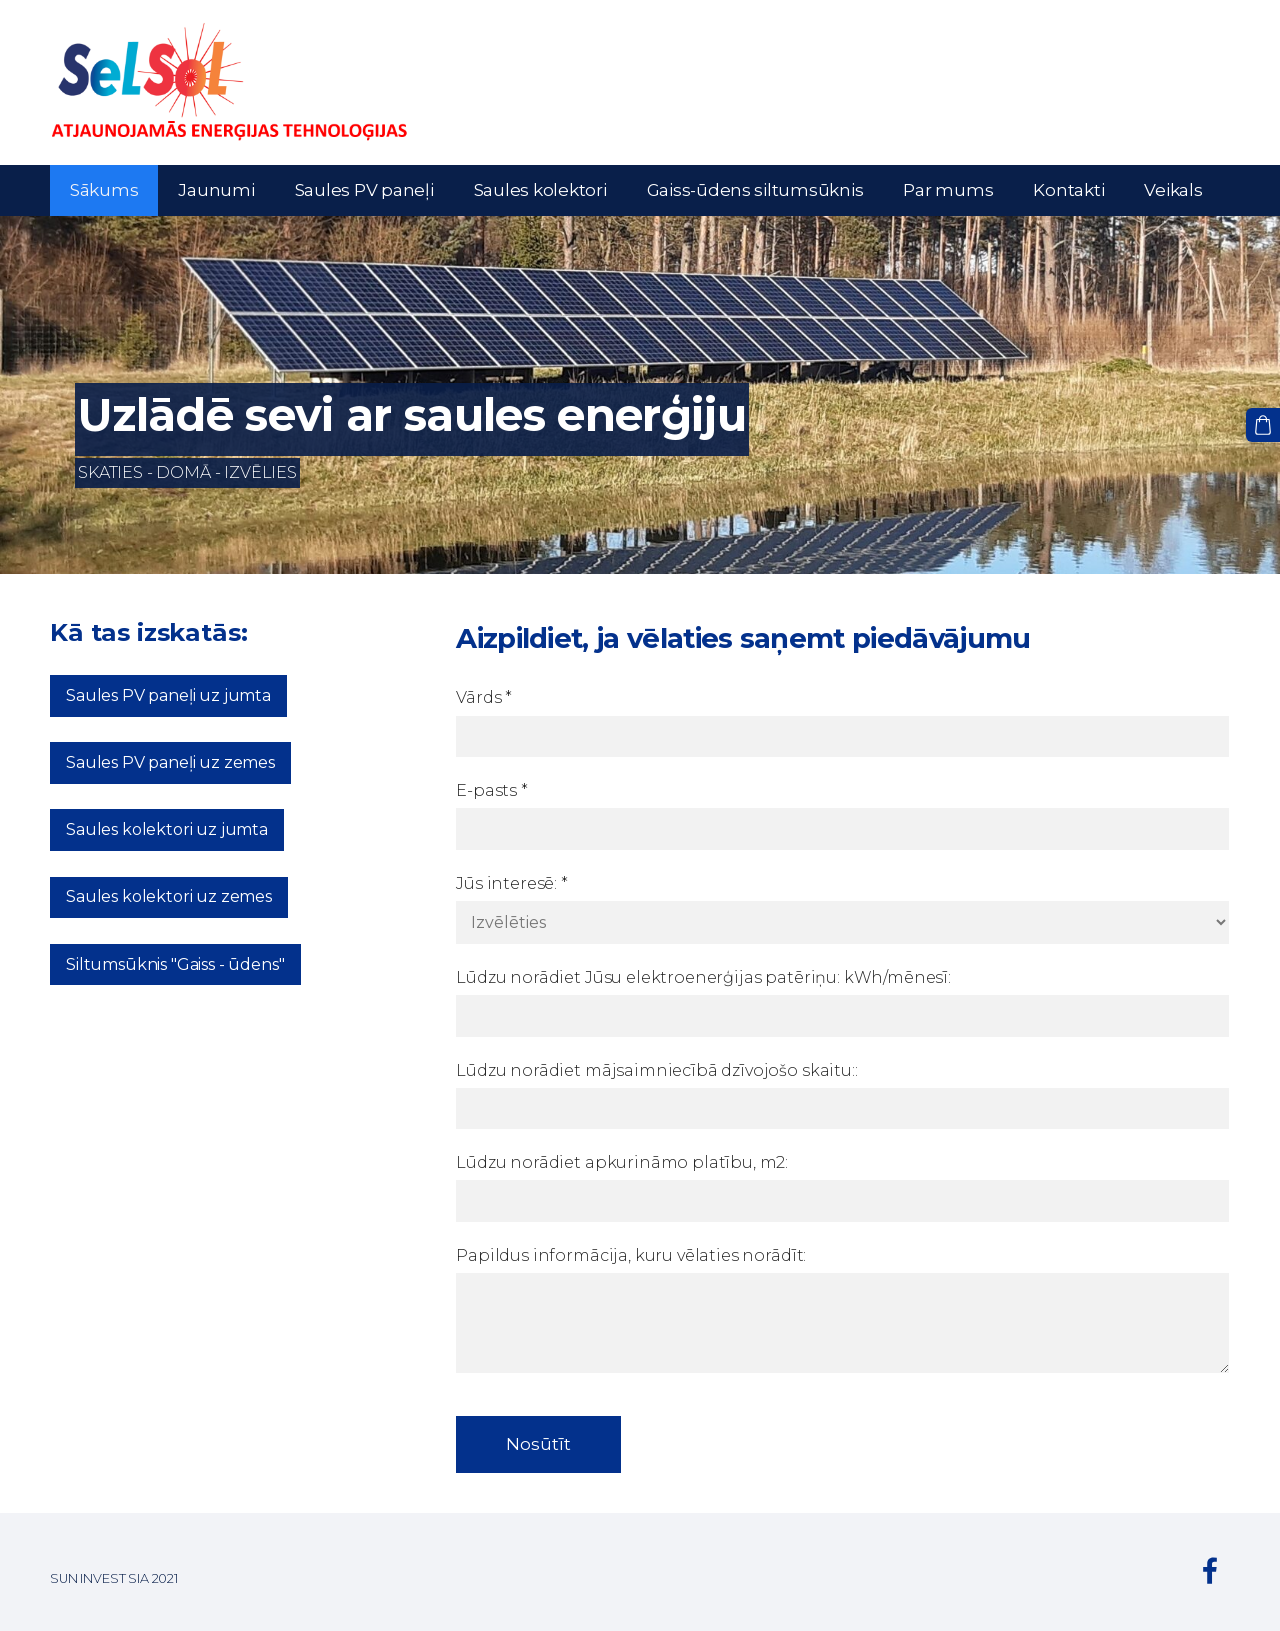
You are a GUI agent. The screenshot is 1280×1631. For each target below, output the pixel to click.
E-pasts (492, 790)
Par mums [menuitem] (948, 190)
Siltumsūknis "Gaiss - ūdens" (175, 964)
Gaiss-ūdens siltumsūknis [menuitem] (755, 190)
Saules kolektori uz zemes (169, 896)
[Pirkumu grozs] (1263, 425)
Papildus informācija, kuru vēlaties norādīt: (631, 1255)
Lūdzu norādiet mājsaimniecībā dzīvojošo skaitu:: (656, 1070)
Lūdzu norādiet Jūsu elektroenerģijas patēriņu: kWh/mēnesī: (703, 977)
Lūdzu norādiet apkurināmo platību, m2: (622, 1162)
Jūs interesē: (512, 883)
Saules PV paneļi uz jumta (168, 695)
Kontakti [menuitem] (1068, 190)
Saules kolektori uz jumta (167, 829)
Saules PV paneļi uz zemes (170, 762)
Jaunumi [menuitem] (216, 190)
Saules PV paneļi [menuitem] (364, 190)
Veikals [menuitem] (1173, 190)
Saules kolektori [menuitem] (540, 190)
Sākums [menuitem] (104, 190)
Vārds (484, 697)
